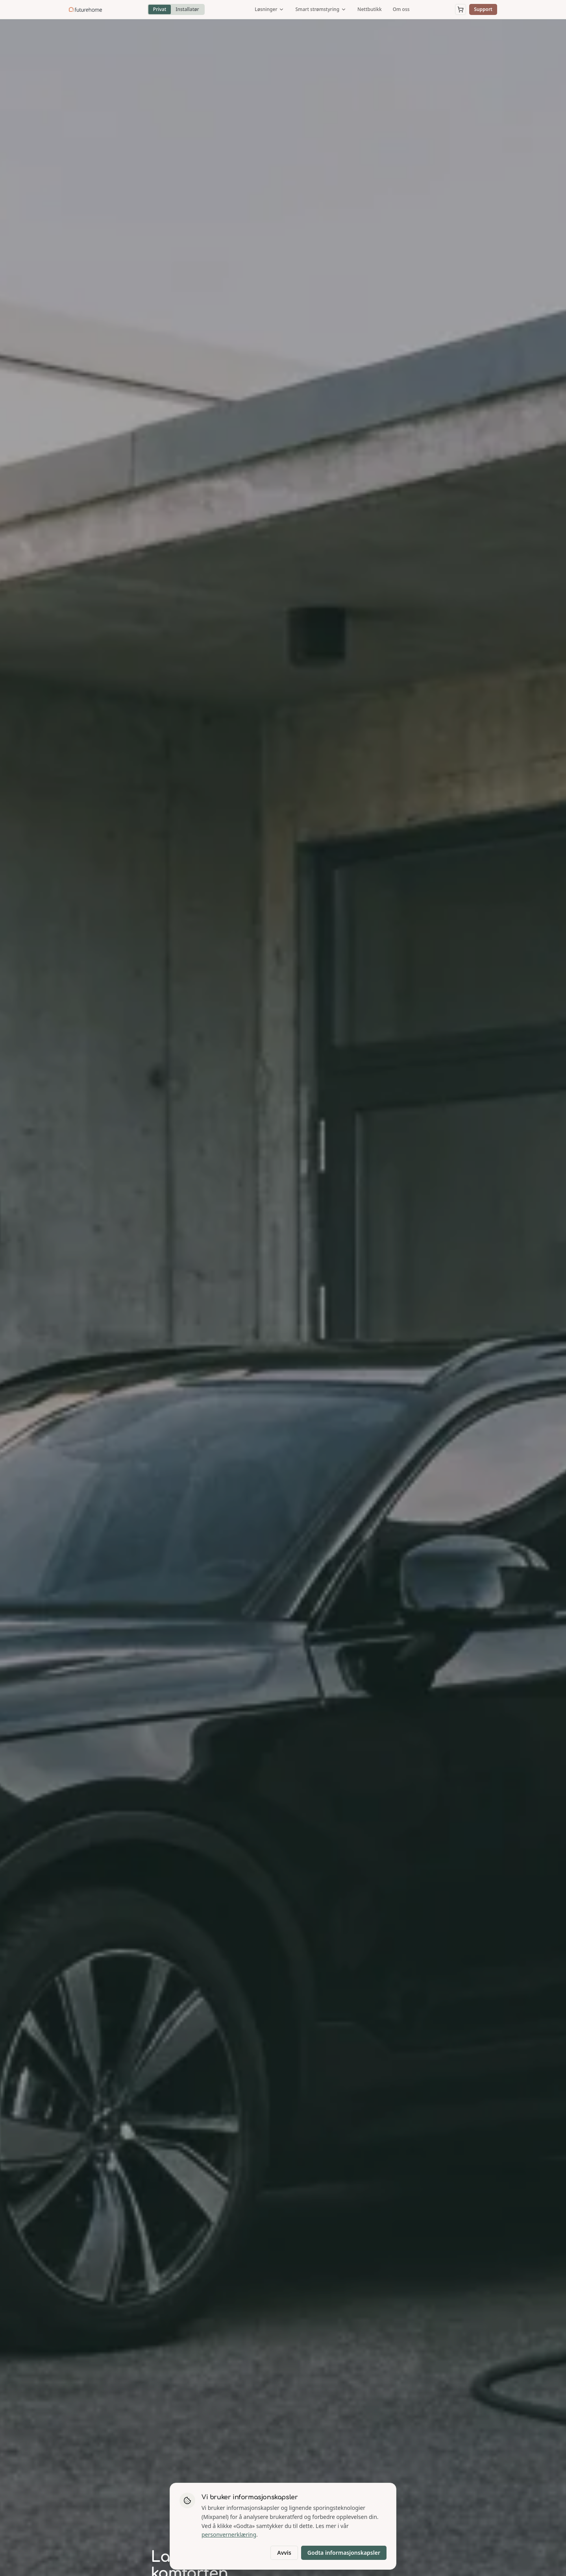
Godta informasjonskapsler (343, 2552)
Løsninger (269, 9)
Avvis (284, 2552)
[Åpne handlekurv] (460, 9)
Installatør (187, 9)
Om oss (401, 9)
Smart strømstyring (320, 9)
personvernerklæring (229, 2534)
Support (483, 9)
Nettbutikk (369, 9)
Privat (159, 9)
